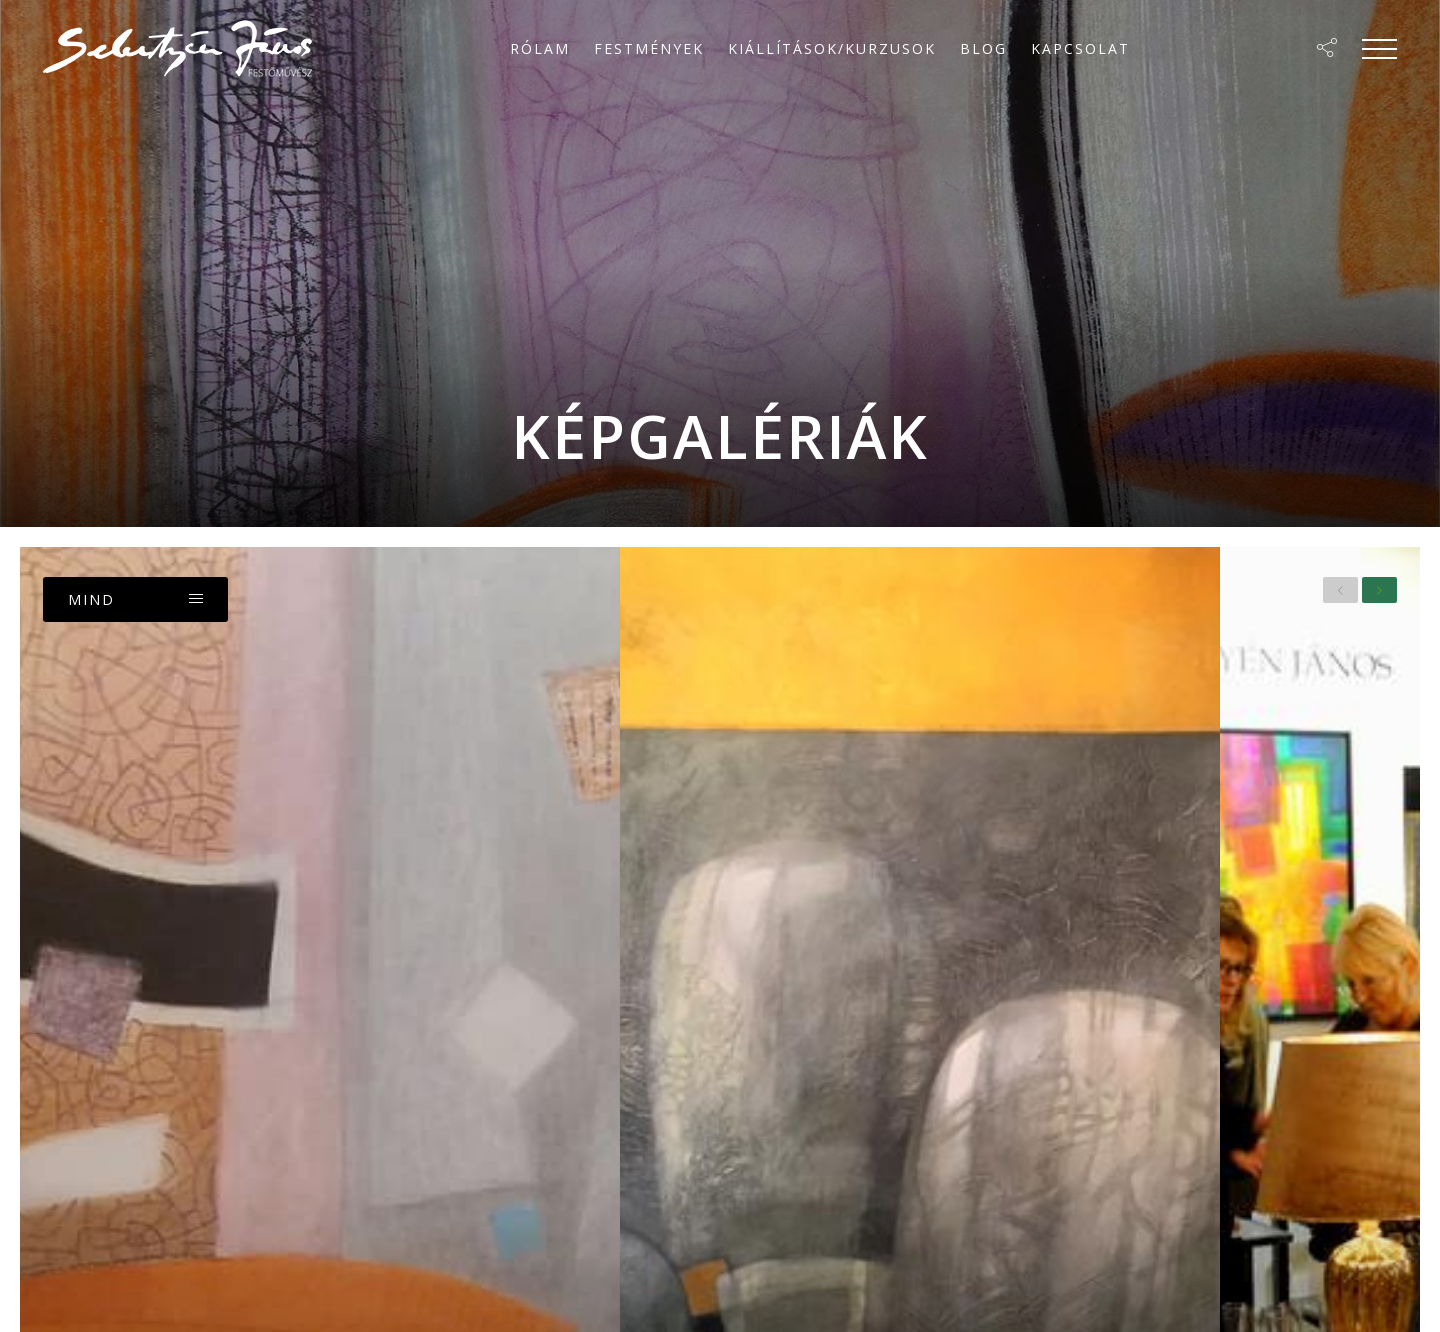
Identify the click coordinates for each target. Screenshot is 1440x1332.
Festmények (649, 48)
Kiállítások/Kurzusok (832, 48)
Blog (983, 48)
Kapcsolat (1080, 48)
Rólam (540, 48)
